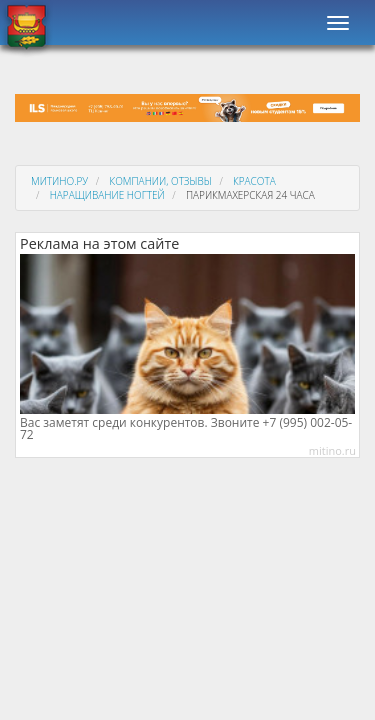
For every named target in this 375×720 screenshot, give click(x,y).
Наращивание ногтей (107, 195)
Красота (254, 181)
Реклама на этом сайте (99, 244)
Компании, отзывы (160, 181)
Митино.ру (59, 181)
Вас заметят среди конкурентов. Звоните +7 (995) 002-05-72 (186, 429)
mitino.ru (332, 450)
